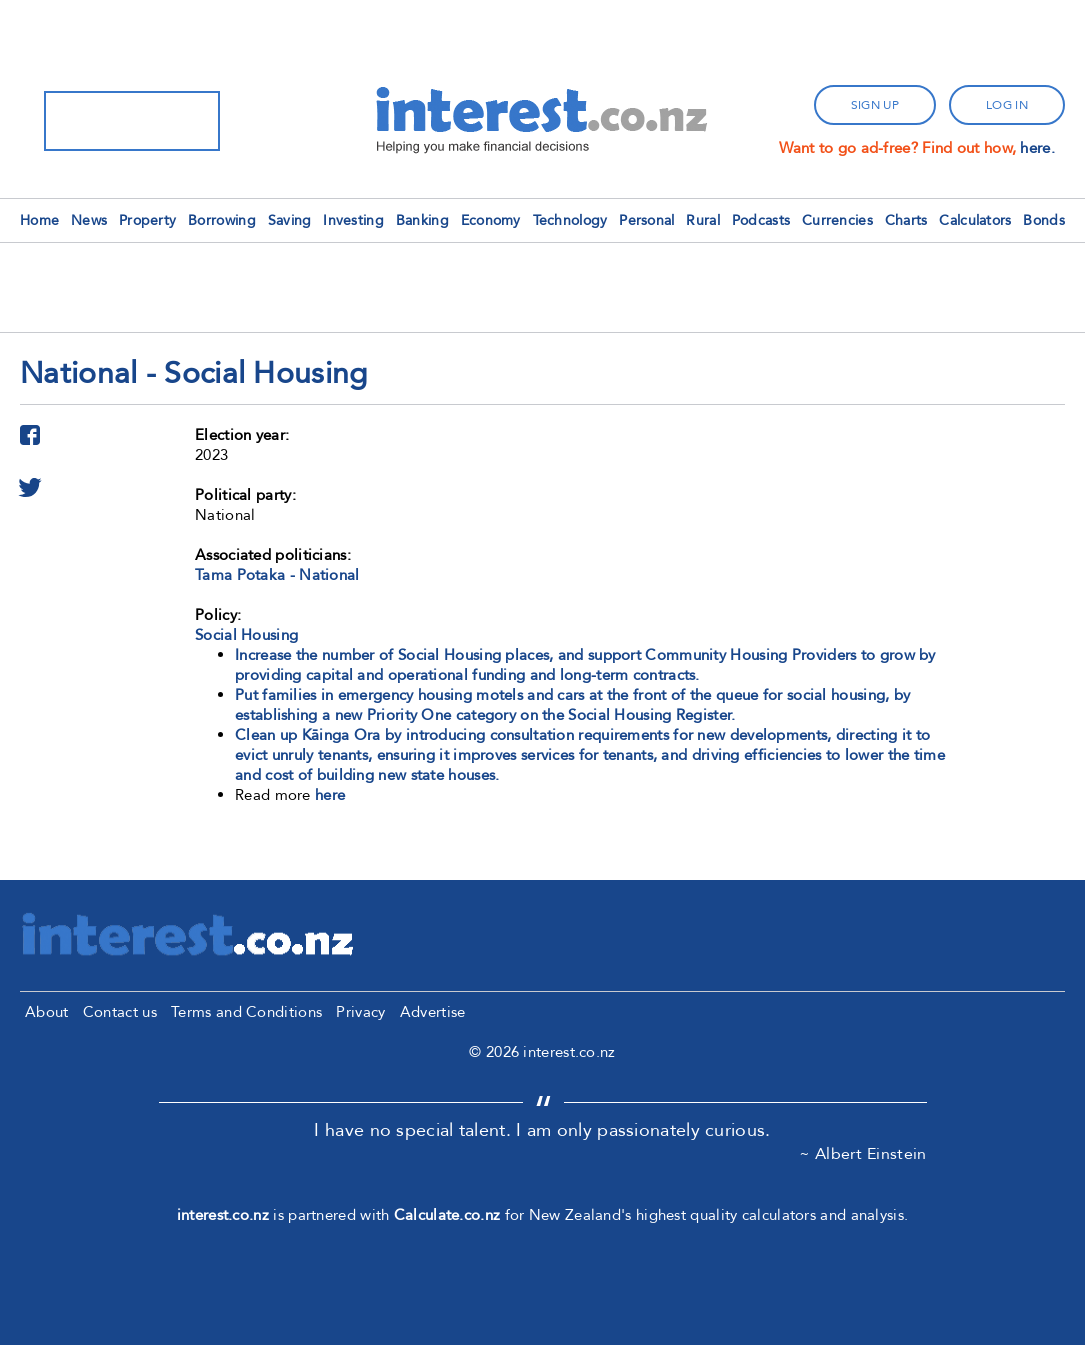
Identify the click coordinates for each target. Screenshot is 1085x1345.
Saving (290, 220)
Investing (353, 220)
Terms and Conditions (246, 1012)
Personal (646, 220)
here (330, 795)
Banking (422, 220)
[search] (106, 121)
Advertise (433, 1012)
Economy (491, 220)
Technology (570, 220)
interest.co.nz (223, 1215)
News (89, 220)
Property (147, 220)
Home (39, 220)
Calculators (975, 220)
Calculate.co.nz (447, 1215)
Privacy (360, 1012)
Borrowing (222, 220)
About (47, 1012)
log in (1007, 105)
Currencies (837, 220)
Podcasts (761, 220)
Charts (906, 220)
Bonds (1044, 220)
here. (1037, 148)
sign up (875, 105)
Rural (703, 220)
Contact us (120, 1012)
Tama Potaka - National (277, 575)
